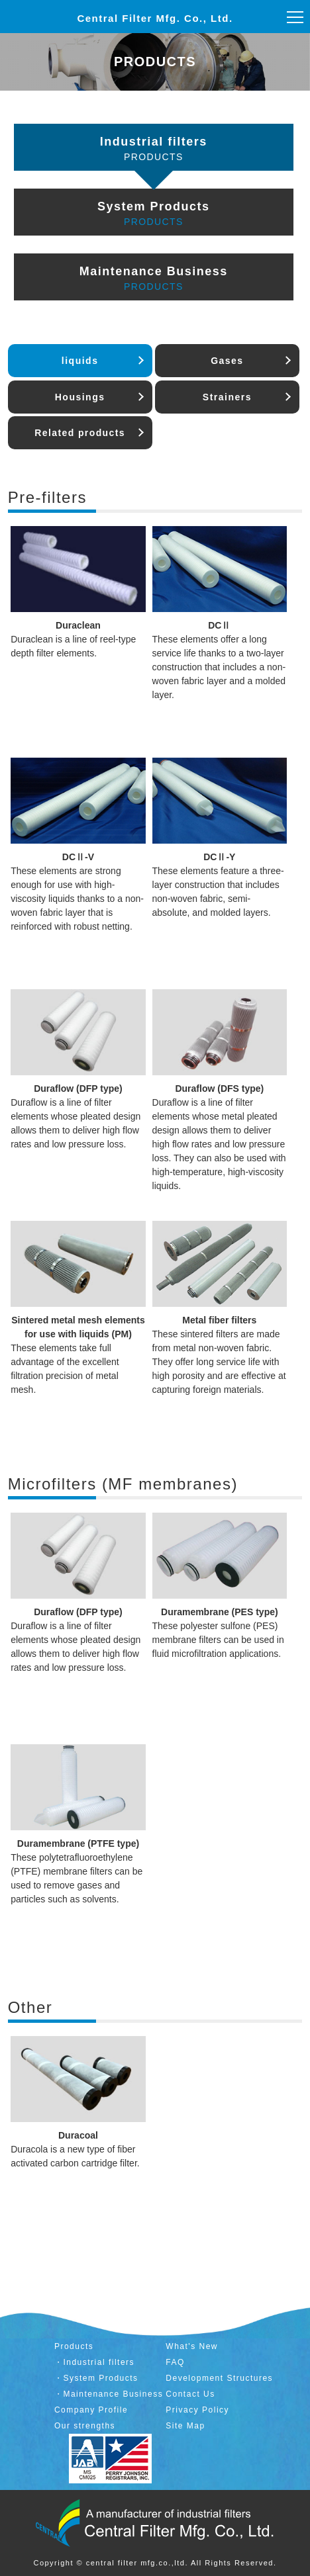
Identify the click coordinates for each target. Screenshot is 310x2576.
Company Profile (91, 2410)
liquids (80, 360)
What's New (192, 2346)
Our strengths (84, 2425)
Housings (80, 397)
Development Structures (219, 2378)
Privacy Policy (197, 2410)
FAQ (175, 2362)
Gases (227, 360)
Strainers (227, 397)
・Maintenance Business (108, 2394)
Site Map (185, 2425)
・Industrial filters (94, 2362)
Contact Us (190, 2394)
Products (73, 2346)
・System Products (96, 2378)
